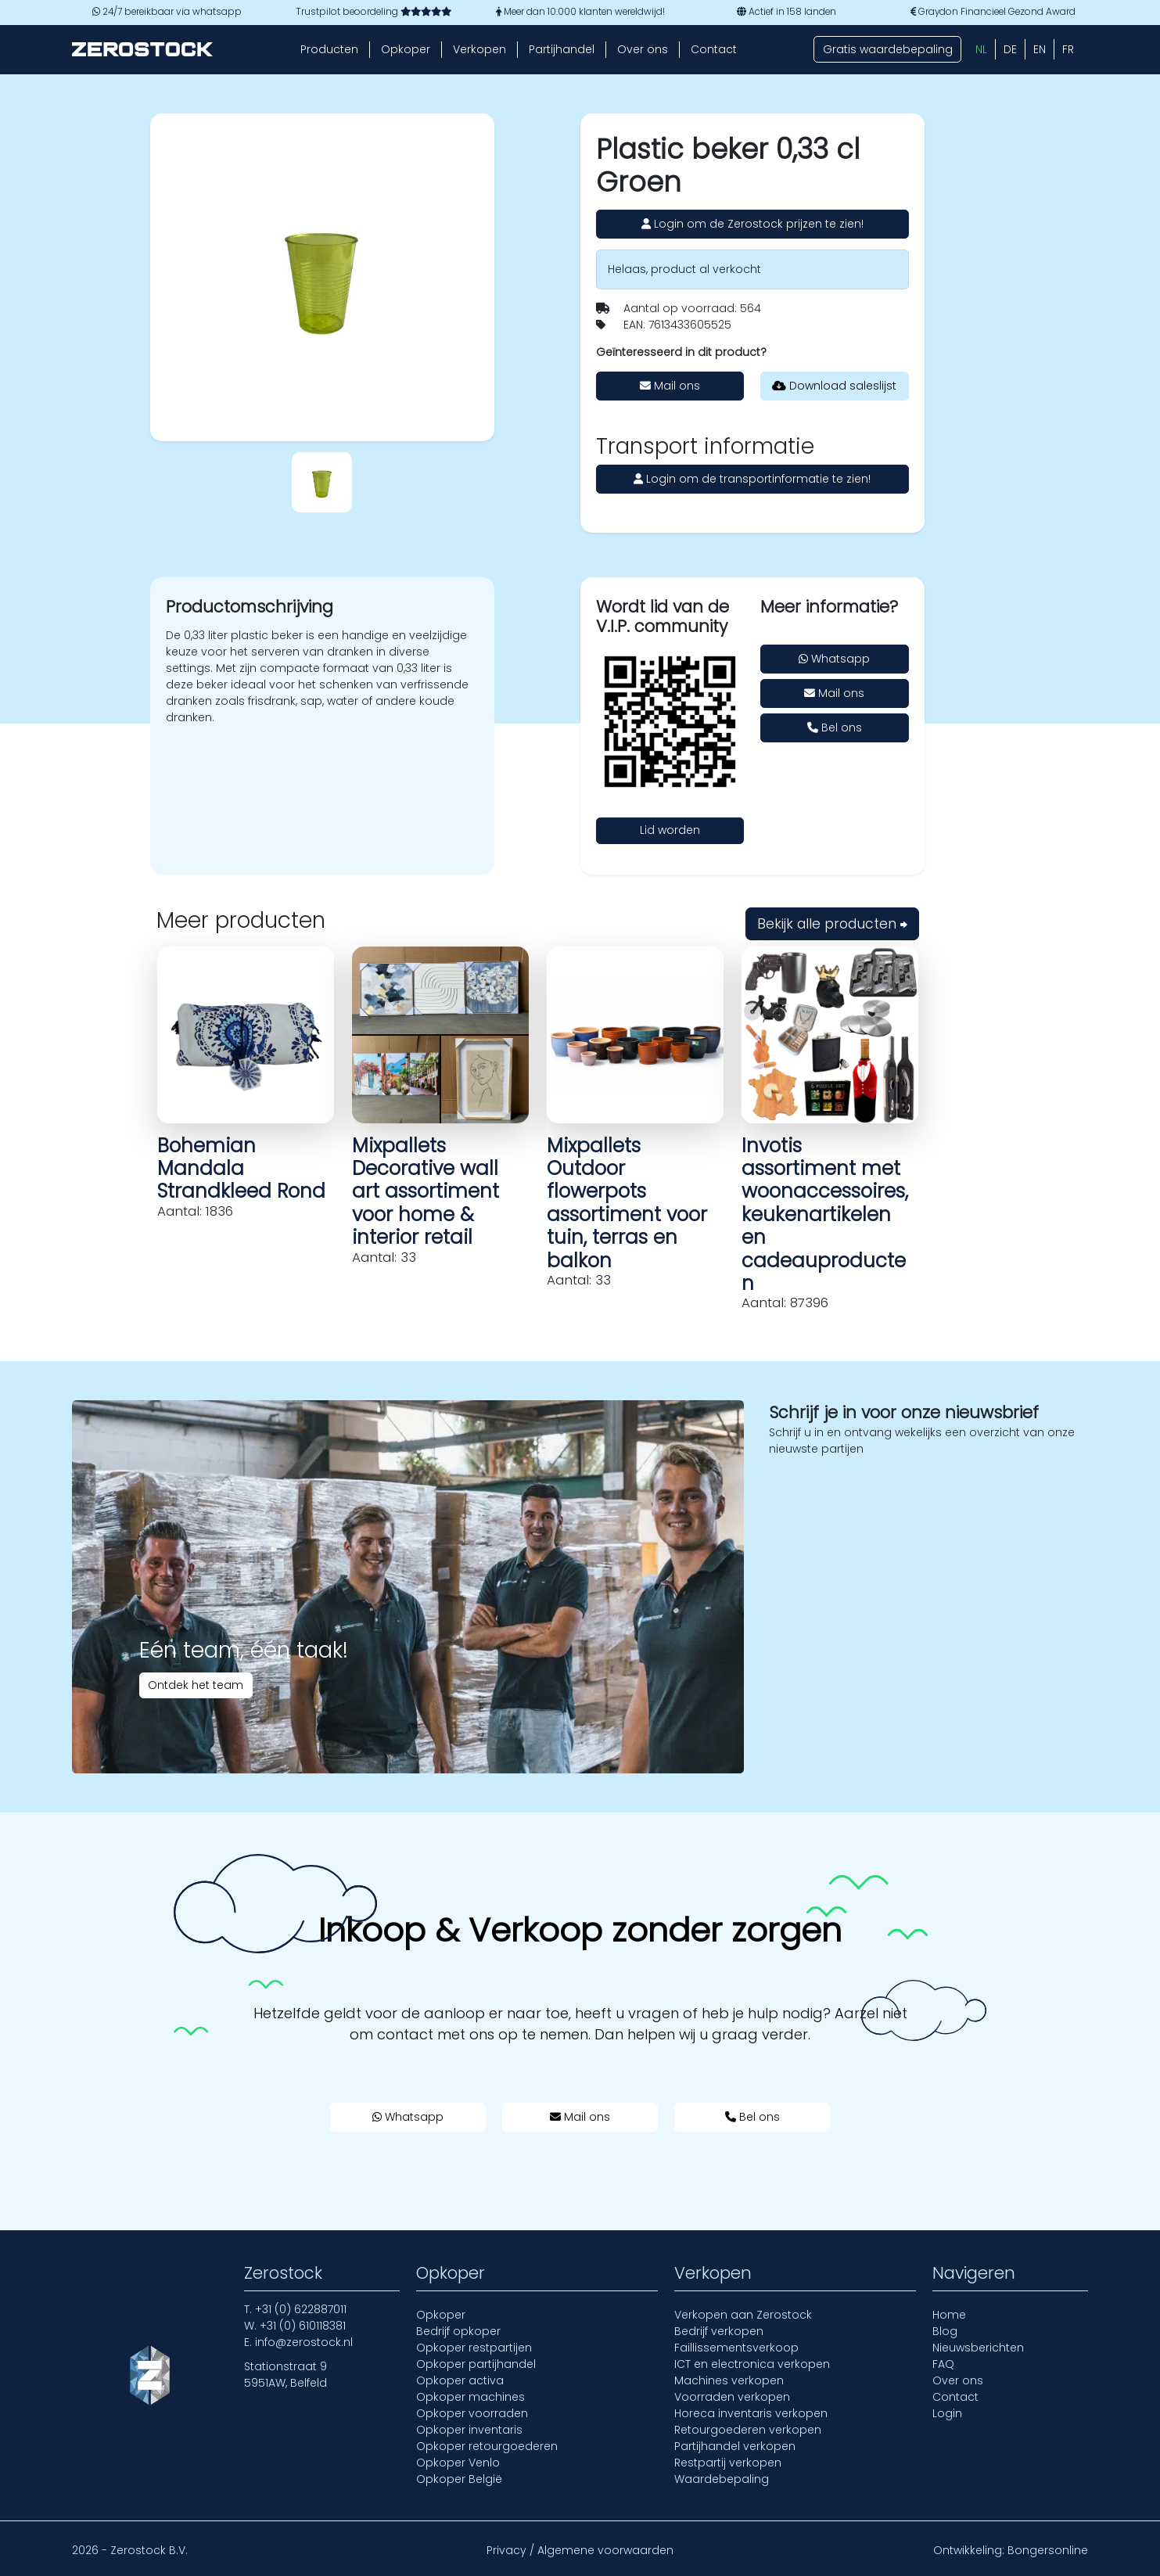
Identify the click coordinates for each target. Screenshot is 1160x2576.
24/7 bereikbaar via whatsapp (167, 11)
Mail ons (670, 385)
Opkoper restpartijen (474, 2347)
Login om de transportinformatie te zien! (752, 479)
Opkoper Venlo (458, 2462)
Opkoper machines (470, 2397)
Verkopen (479, 49)
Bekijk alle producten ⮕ (832, 923)
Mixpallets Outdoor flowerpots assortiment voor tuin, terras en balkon (627, 1203)
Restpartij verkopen (727, 2462)
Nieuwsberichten (978, 2347)
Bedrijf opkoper (458, 2331)
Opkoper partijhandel (476, 2364)
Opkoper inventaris (469, 2430)
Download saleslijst (834, 385)
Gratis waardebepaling (888, 49)
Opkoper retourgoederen (487, 2446)
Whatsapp (834, 658)
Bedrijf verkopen (718, 2331)
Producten (329, 49)
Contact (714, 49)
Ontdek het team (195, 1685)
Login (947, 2413)
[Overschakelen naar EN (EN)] (1039, 49)
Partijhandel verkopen (734, 2446)
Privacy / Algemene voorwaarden (580, 2550)
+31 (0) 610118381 (303, 2325)
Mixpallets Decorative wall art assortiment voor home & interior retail (425, 1192)
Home (949, 2315)
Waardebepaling (721, 2479)
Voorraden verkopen (732, 2397)
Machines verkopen (729, 2380)
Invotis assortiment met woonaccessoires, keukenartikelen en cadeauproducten (825, 1214)
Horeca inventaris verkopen (751, 2413)
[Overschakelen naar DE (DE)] (1010, 49)
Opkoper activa (460, 2380)
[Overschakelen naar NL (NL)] (981, 49)
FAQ (943, 2364)
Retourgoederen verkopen (747, 2430)
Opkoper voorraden (472, 2413)
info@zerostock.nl (304, 2342)
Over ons (642, 49)
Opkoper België (459, 2479)
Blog (944, 2331)
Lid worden (670, 830)
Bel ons (834, 727)
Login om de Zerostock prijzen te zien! (752, 224)
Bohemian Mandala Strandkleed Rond (241, 1168)
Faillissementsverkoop (736, 2347)
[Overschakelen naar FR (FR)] (1068, 49)
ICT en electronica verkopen (752, 2364)
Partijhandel (561, 49)
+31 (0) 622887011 (301, 2309)
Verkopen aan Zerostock (743, 2315)
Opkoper (405, 49)
